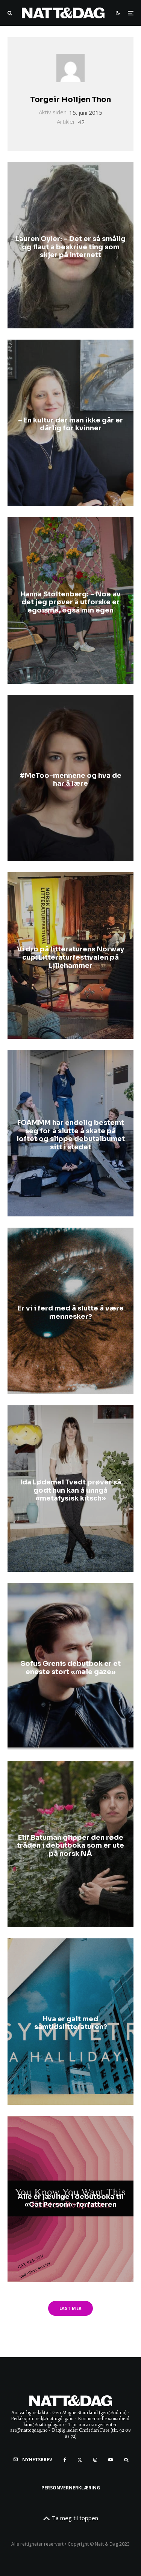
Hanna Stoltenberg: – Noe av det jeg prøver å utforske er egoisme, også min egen (70, 602)
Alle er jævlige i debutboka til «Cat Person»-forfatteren (70, 2201)
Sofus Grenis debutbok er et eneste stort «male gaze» (71, 1668)
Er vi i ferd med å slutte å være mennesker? (71, 1313)
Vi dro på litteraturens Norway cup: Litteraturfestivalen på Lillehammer (70, 957)
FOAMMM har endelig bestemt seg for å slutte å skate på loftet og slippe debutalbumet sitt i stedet (71, 1135)
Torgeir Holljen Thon (70, 99)
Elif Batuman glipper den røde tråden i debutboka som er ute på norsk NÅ (70, 1845)
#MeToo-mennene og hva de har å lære (70, 780)
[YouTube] (110, 2460)
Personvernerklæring (70, 2488)
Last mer (70, 2308)
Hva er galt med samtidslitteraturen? (70, 2023)
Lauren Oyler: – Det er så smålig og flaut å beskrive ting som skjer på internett (70, 247)
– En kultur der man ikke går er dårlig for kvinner (70, 424)
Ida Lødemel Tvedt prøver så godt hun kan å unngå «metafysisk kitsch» (70, 1490)
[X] (80, 2460)
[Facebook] (65, 2460)
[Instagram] (95, 2460)
